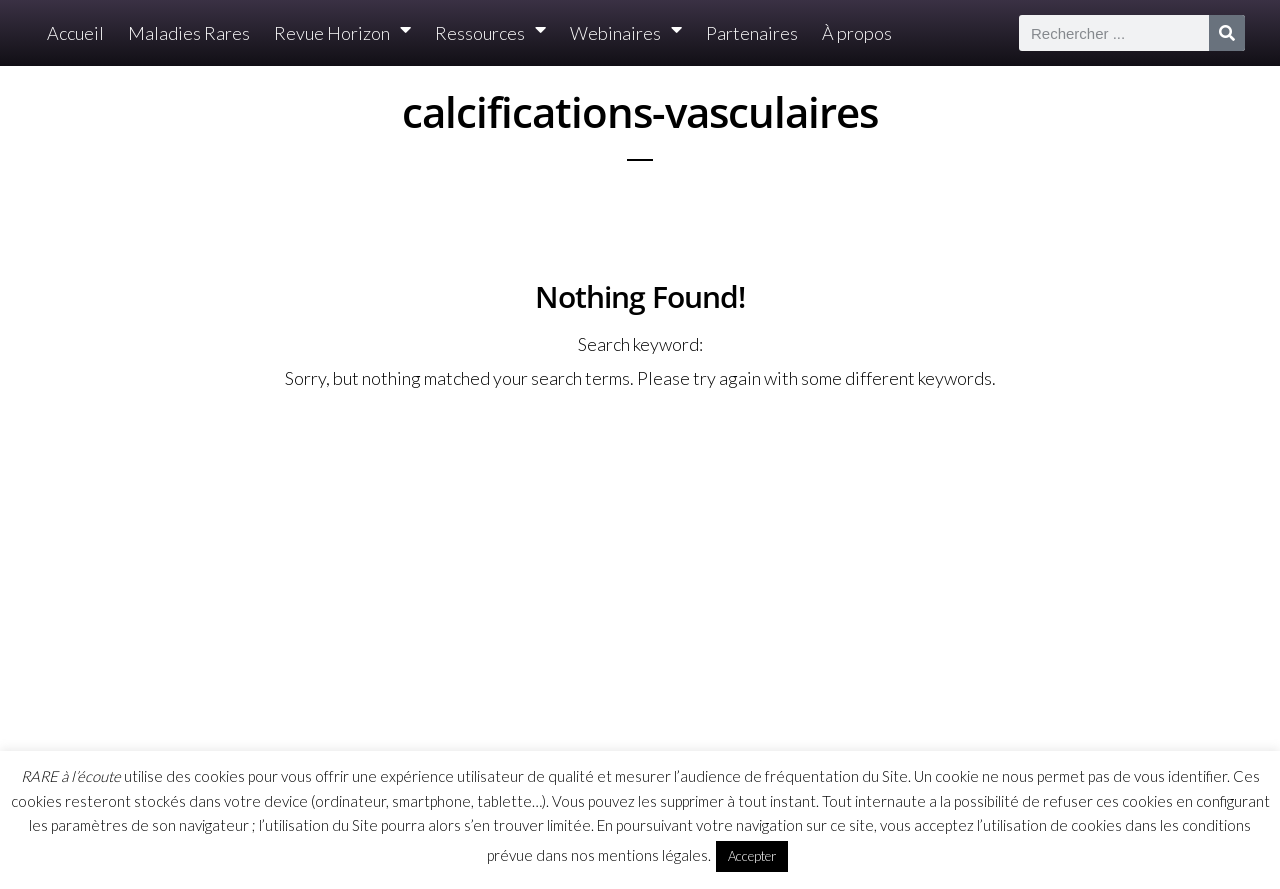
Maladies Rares (189, 33)
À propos (857, 33)
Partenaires (752, 33)
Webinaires (626, 33)
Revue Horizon (342, 33)
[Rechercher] (1227, 33)
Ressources (490, 33)
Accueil (75, 33)
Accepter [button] (752, 856)
